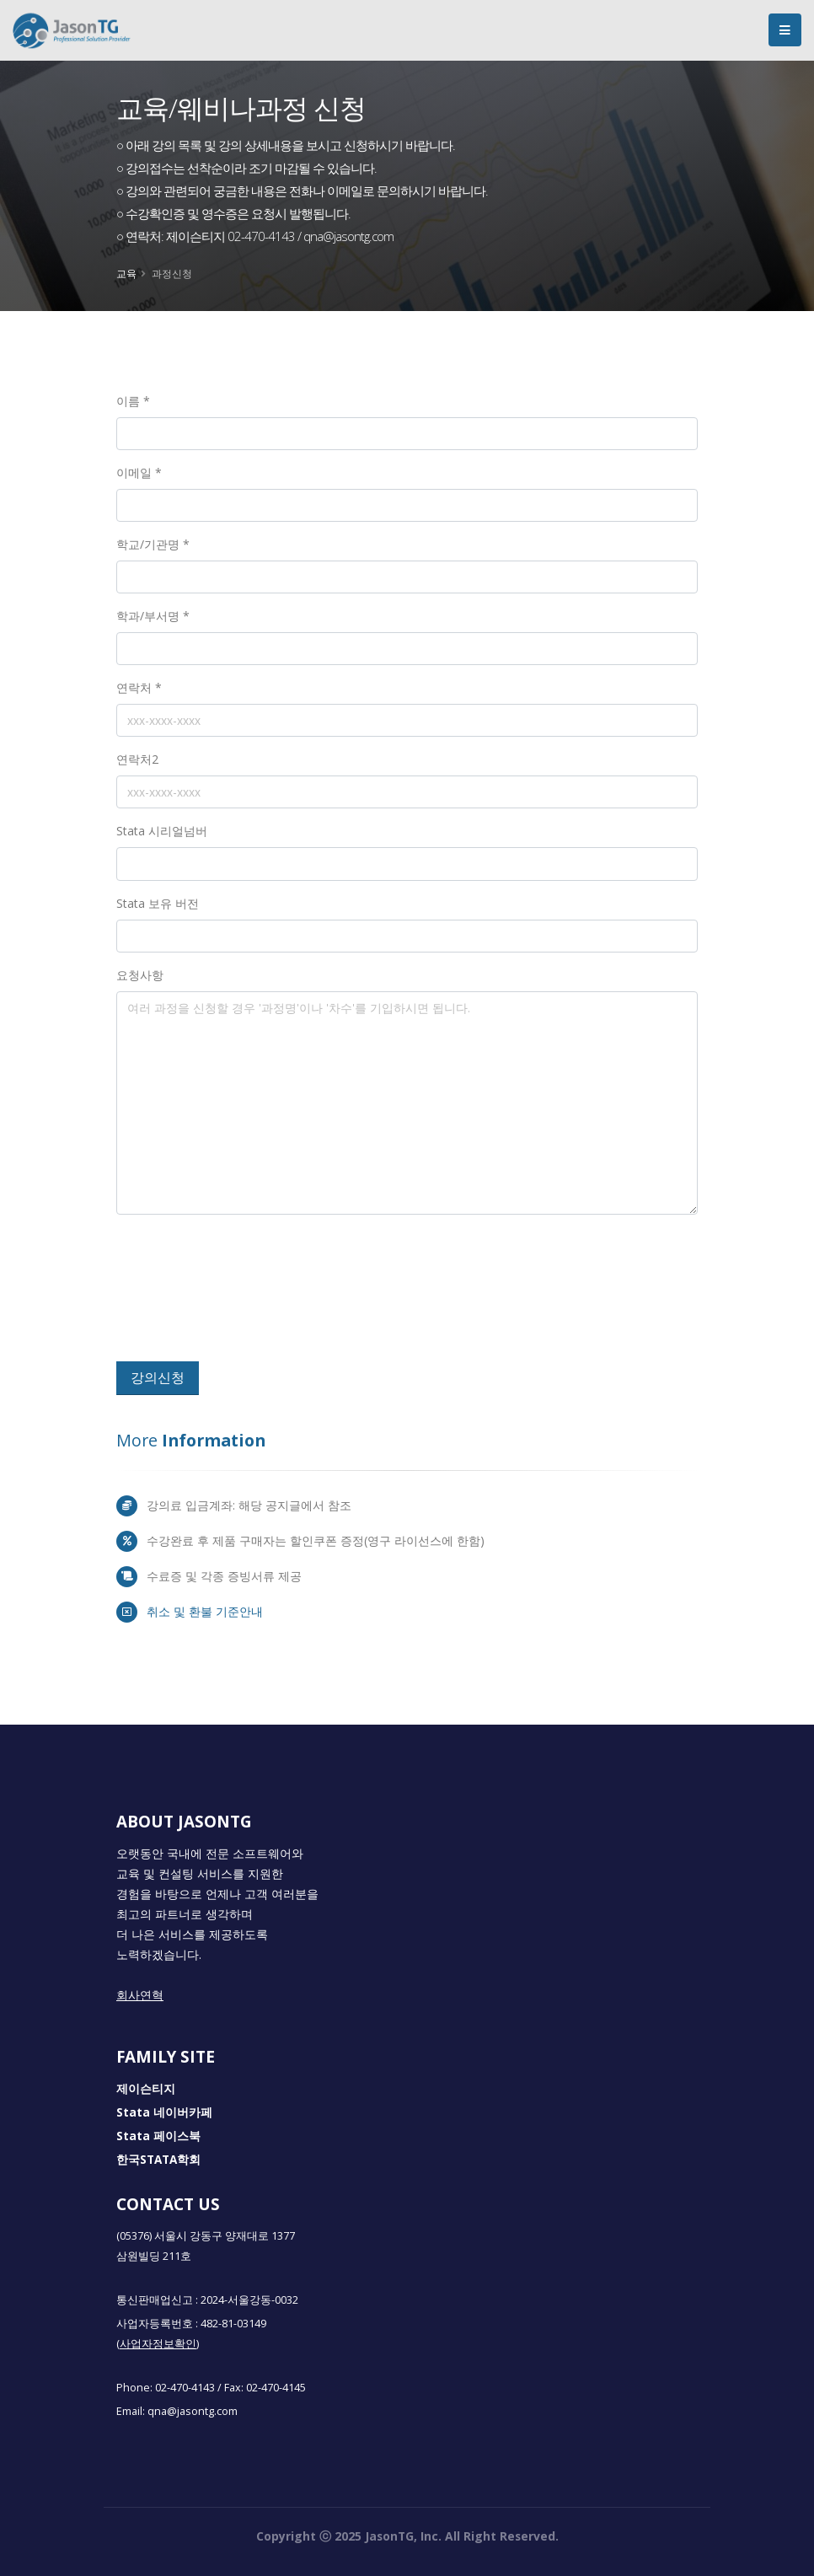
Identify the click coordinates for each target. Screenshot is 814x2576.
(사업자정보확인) (157, 2344)
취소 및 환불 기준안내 (205, 1611)
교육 (126, 273)
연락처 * (139, 687)
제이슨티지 (145, 2088)
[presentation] (240, 1295)
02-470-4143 (185, 2387)
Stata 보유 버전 (157, 903)
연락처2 (137, 759)
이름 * (133, 401)
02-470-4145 (276, 2387)
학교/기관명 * (153, 544)
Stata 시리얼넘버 (161, 831)
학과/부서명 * (153, 616)
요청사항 (139, 975)
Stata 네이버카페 (164, 2112)
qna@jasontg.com (192, 2411)
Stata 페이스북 (158, 2136)
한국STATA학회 (158, 2159)
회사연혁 (139, 1995)
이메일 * (139, 472)
